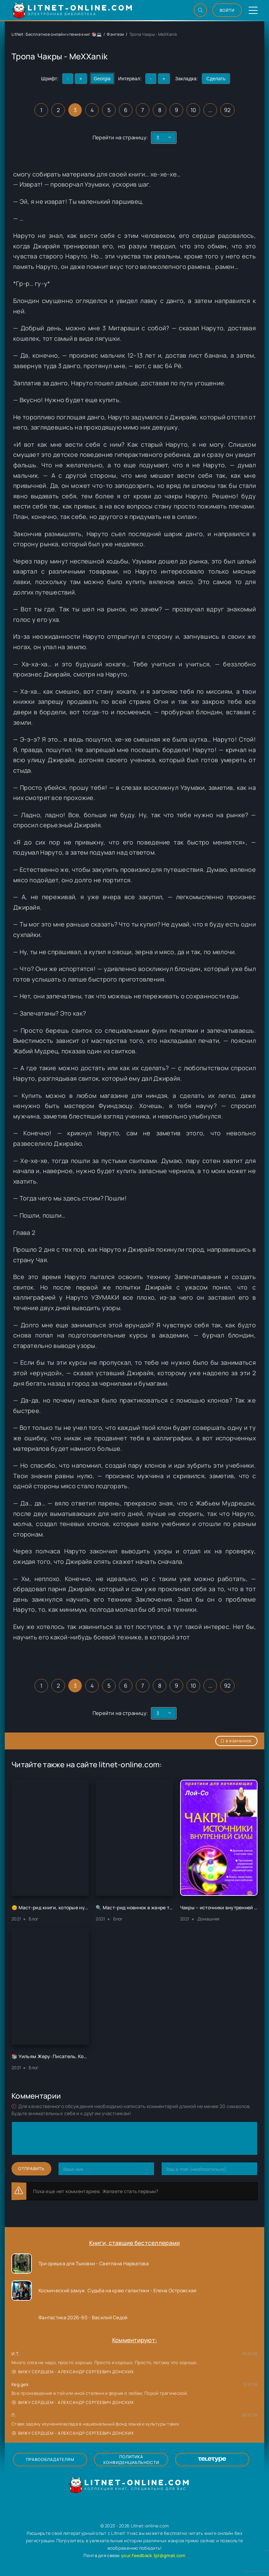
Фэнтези (115, 34)
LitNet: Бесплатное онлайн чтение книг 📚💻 (56, 34)
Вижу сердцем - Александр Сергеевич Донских (73, 2372)
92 (227, 110)
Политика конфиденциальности (131, 2459)
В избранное (236, 1741)
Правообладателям (50, 2459)
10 (193, 110)
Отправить (31, 2168)
